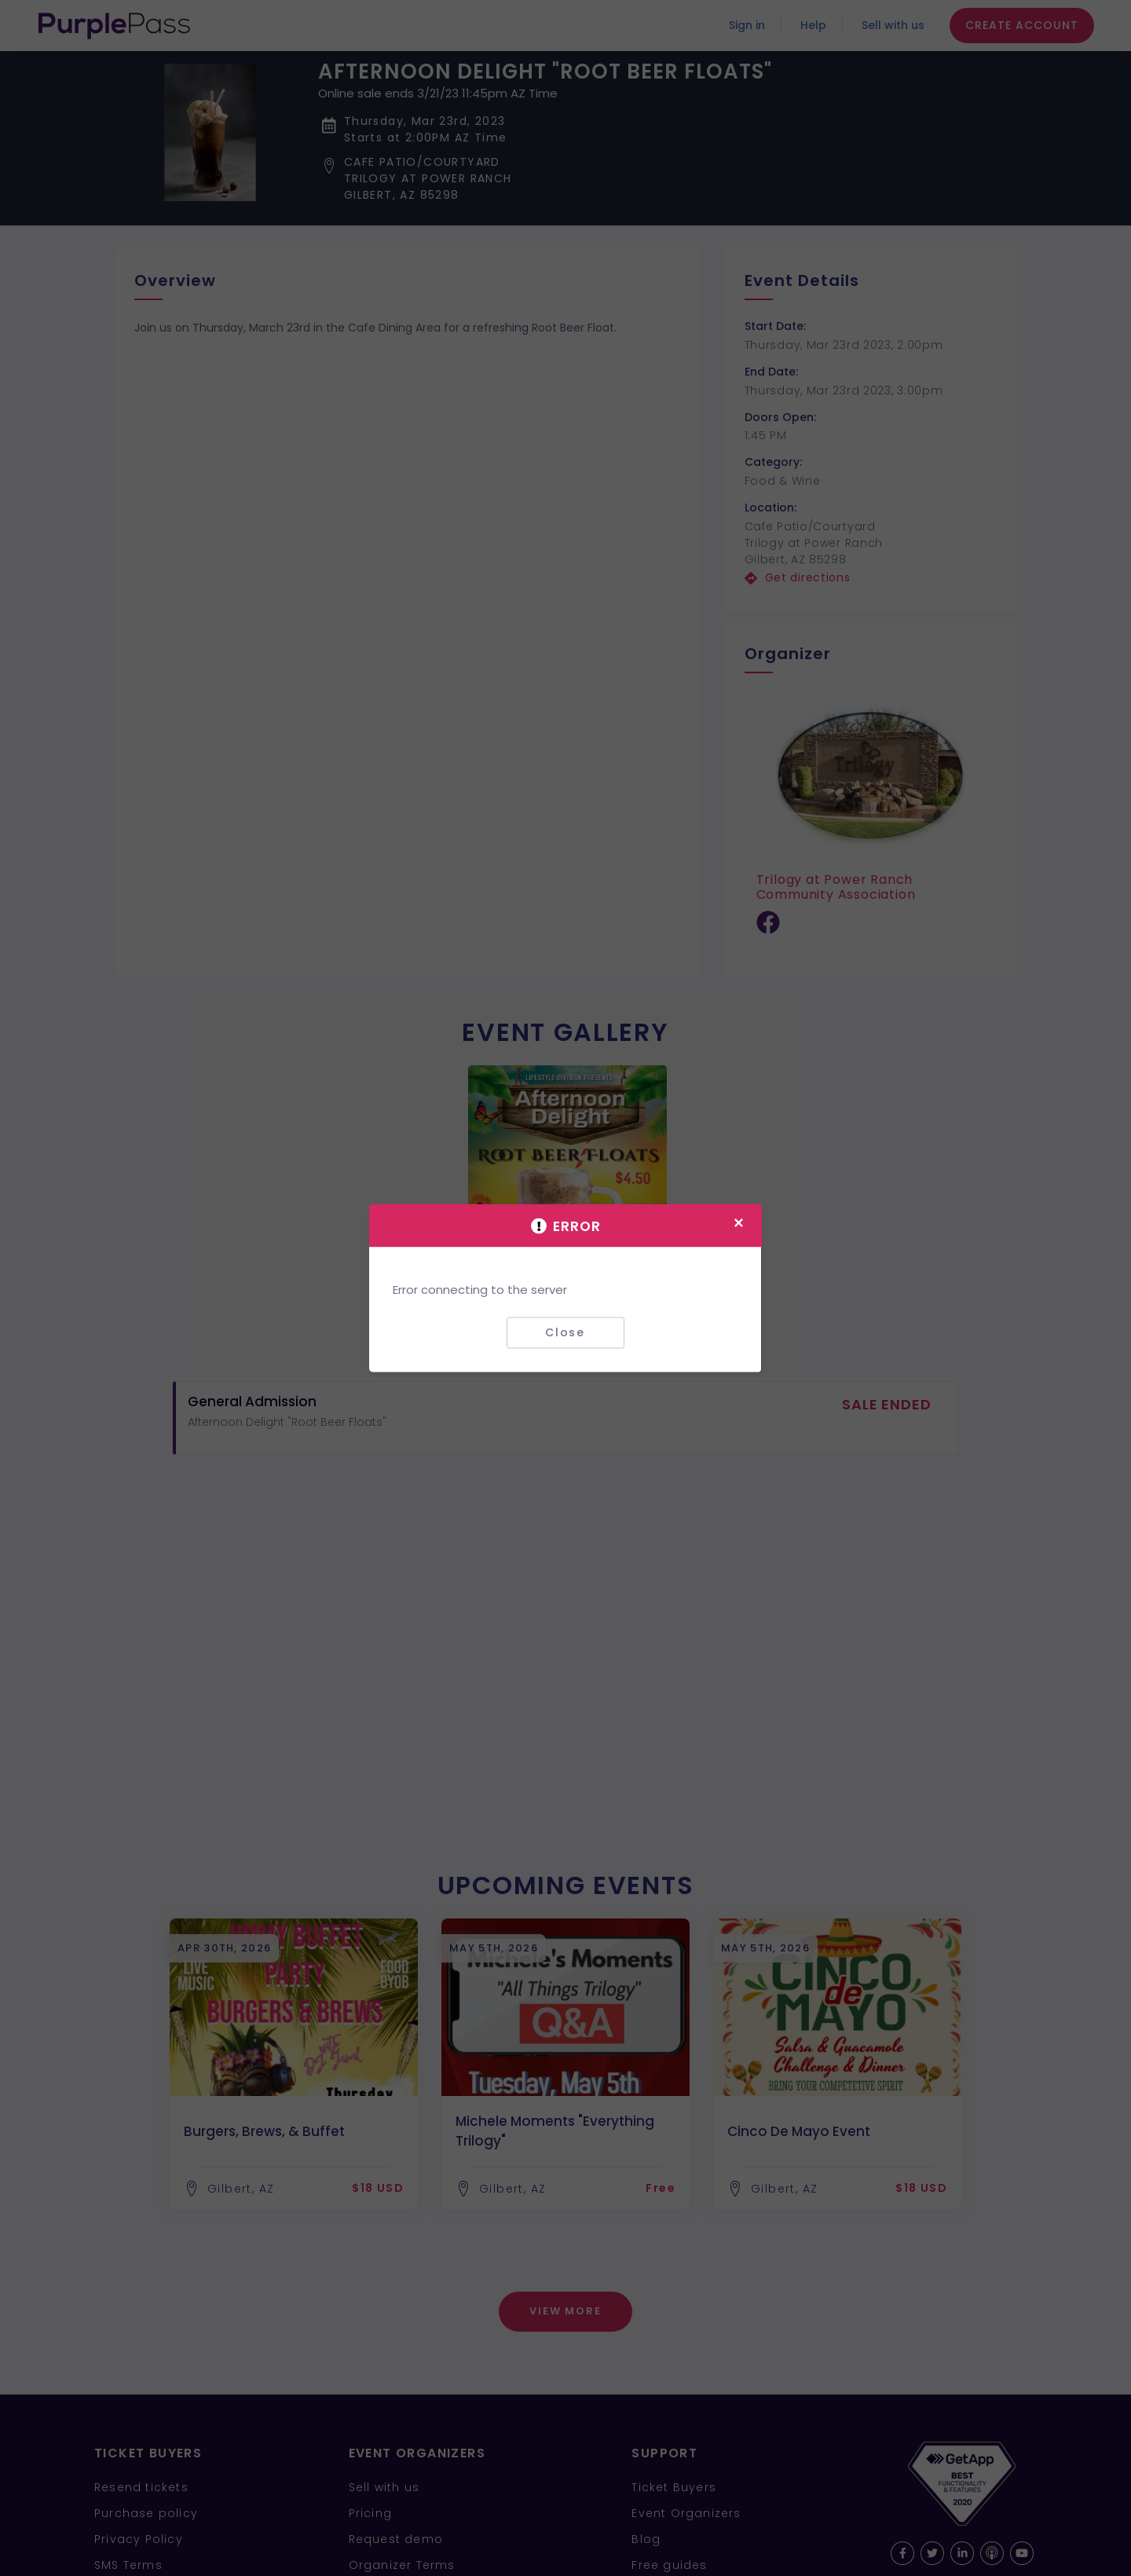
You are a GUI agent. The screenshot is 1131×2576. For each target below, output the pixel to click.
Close (565, 1332)
